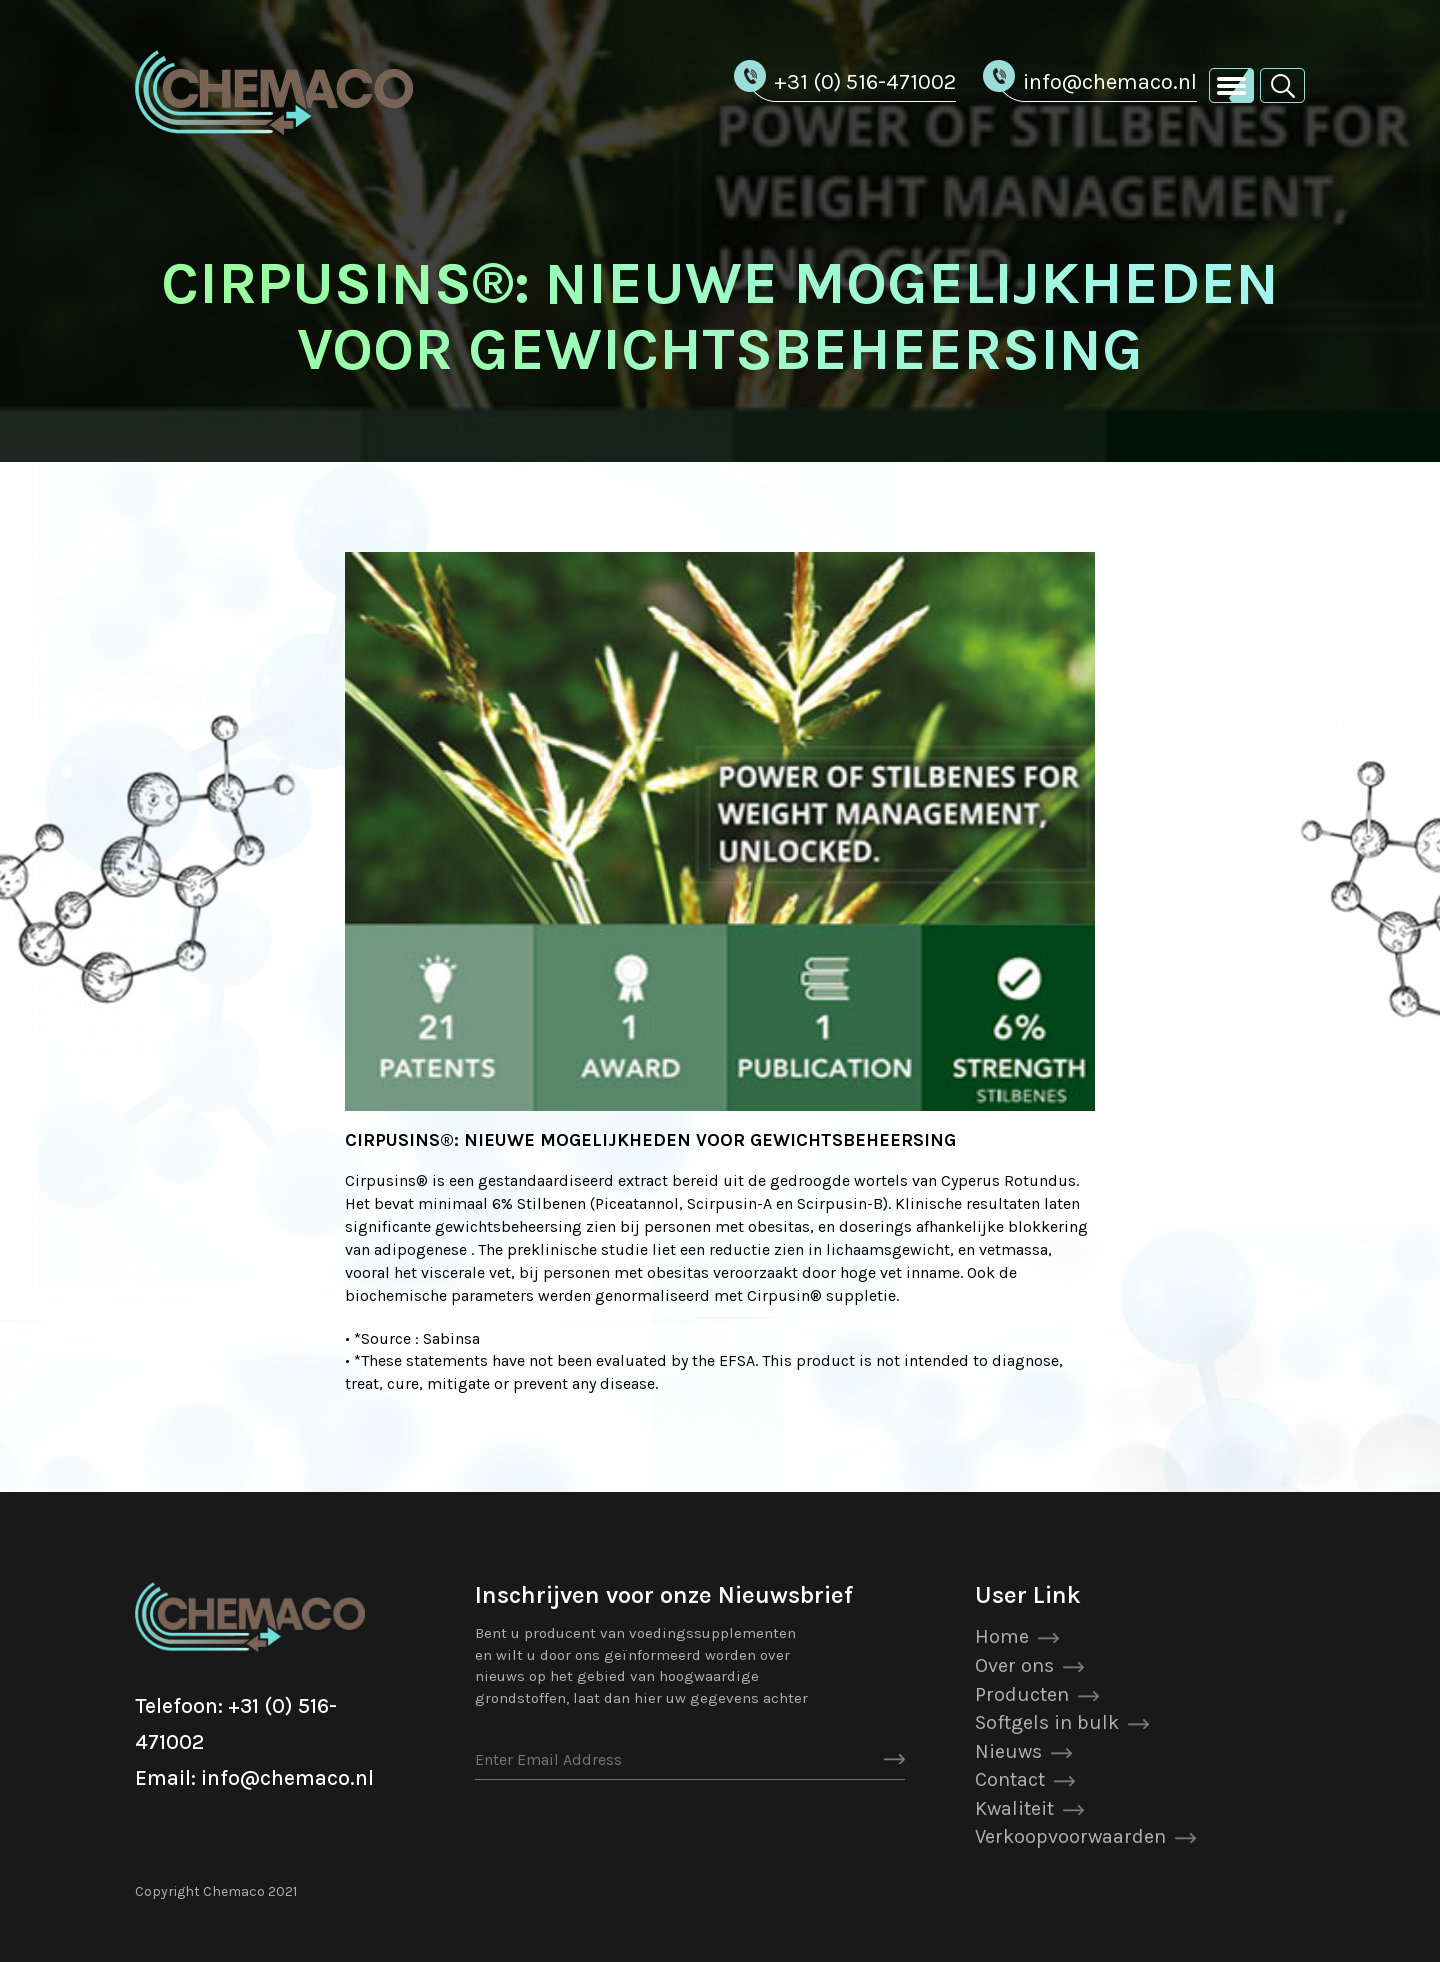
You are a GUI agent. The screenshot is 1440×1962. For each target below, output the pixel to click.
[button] (1282, 84)
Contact (1010, 1779)
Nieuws (1008, 1751)
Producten (1022, 1694)
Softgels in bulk (1047, 1722)
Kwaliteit (1014, 1808)
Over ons (1014, 1665)
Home (1002, 1636)
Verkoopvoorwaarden (1070, 1836)
